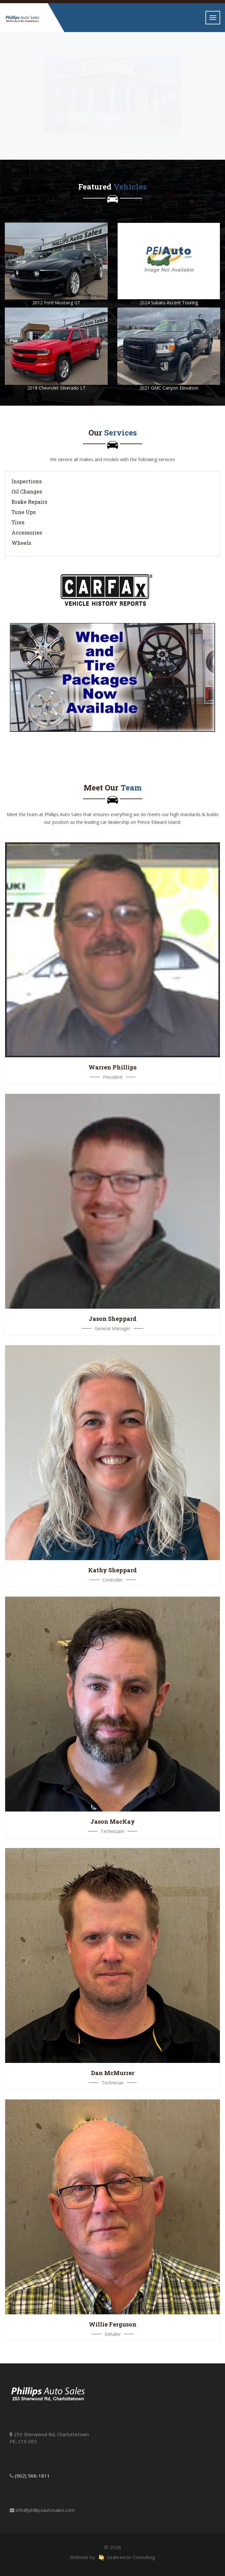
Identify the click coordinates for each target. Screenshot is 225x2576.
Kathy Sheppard (112, 1570)
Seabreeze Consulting (126, 2557)
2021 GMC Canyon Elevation (168, 388)
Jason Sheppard (113, 1318)
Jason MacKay (112, 1821)
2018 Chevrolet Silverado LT (56, 388)
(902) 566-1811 (32, 2475)
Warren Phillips (112, 1067)
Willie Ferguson (113, 2324)
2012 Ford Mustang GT (56, 303)
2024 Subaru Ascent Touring (168, 303)
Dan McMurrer (112, 2073)
